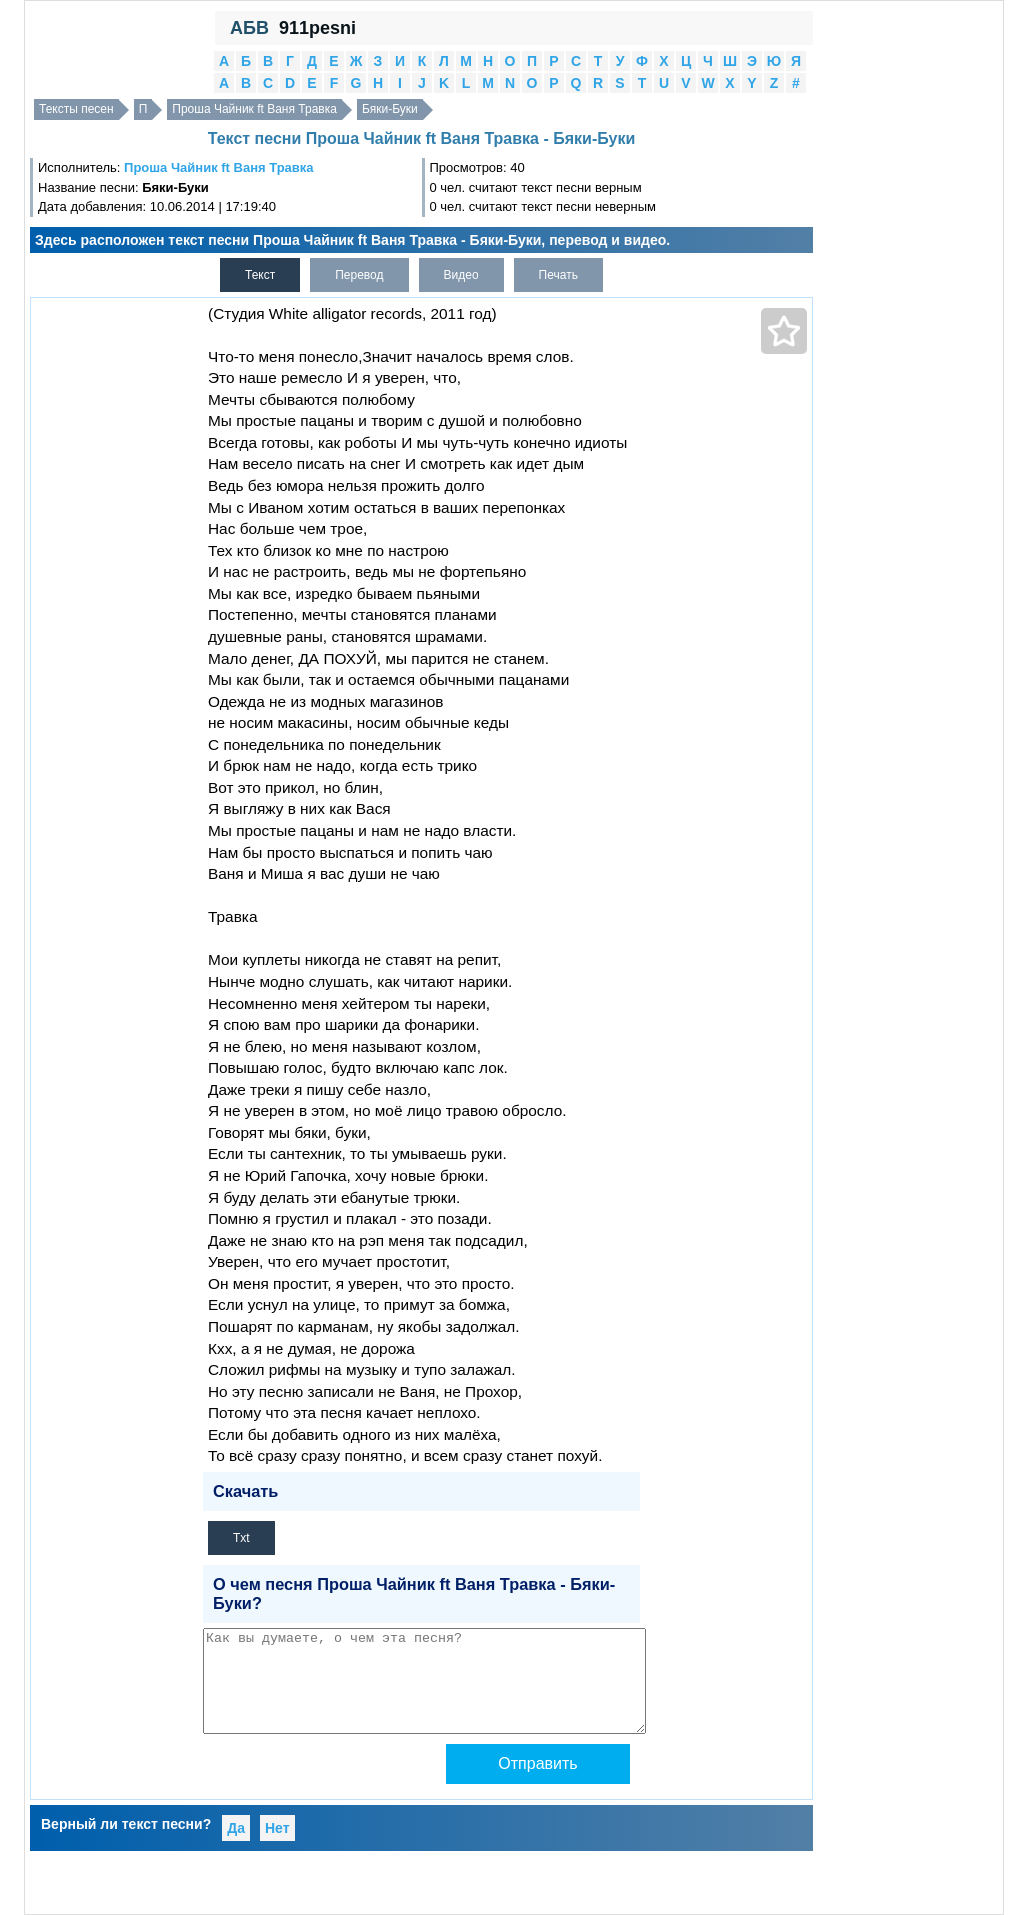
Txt (241, 1538)
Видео (461, 275)
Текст (260, 275)
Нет (277, 1828)
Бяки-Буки (390, 109)
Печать (558, 275)
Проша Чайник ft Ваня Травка (254, 109)
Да (236, 1828)
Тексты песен (76, 109)
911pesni (317, 28)
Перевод (359, 275)
